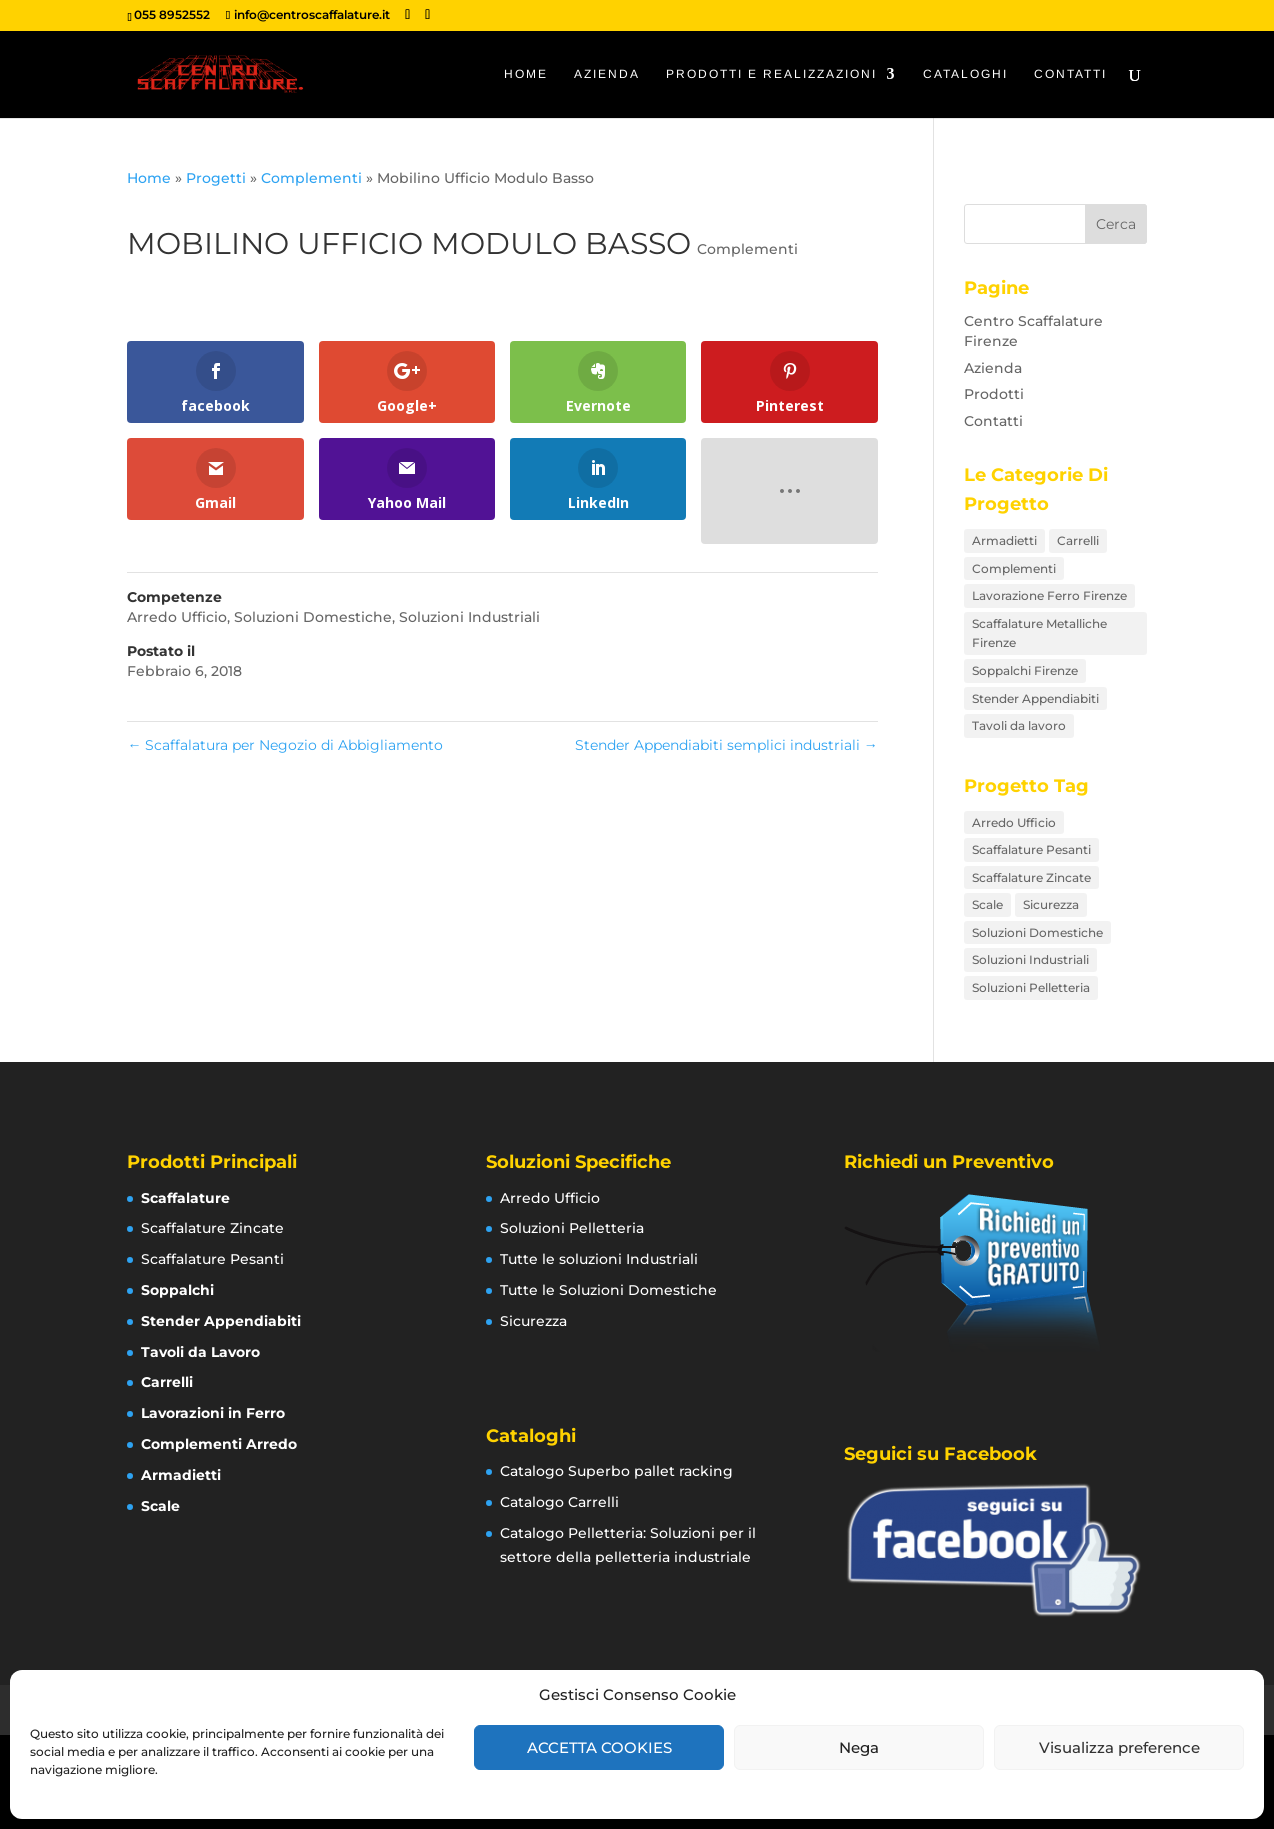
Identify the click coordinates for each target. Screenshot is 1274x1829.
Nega (859, 1747)
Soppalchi (177, 1290)
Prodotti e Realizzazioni (771, 74)
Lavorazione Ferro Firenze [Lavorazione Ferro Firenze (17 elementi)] (1049, 595)
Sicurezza (533, 1321)
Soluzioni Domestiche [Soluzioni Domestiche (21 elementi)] (1037, 932)
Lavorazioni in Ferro (213, 1413)
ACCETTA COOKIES (599, 1747)
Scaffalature (185, 1198)
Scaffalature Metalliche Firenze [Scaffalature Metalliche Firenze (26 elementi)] (1039, 633)
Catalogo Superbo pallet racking (616, 1471)
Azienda (607, 74)
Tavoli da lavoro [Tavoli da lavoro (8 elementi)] (1019, 725)
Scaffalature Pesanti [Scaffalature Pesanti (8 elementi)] (1031, 849)
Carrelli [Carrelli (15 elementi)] (1078, 540)
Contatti (1070, 74)
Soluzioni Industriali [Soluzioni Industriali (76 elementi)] (1030, 959)
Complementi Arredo (219, 1444)
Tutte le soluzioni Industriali (599, 1259)
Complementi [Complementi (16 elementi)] (1014, 568)
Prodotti (994, 394)
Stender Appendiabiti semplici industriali (726, 745)
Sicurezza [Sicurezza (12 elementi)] (1051, 904)
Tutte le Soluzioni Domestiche (608, 1290)
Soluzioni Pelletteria (572, 1228)
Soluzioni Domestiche (313, 617)
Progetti (216, 178)
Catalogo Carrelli (559, 1502)
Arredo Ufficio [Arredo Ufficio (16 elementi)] (1014, 822)
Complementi (311, 178)
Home (526, 74)
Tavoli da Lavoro (200, 1352)
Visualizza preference (1119, 1747)
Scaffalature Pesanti (212, 1259)
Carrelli (167, 1382)
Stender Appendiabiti (221, 1321)
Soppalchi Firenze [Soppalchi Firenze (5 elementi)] (1025, 670)
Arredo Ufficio (177, 617)
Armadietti (181, 1475)
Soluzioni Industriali (469, 617)
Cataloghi (965, 74)
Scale (160, 1506)
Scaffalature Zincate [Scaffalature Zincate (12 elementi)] (1031, 877)
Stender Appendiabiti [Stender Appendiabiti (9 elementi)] (1035, 698)
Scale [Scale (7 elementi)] (987, 904)
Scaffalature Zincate (212, 1228)
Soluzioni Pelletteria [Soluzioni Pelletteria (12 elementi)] (1031, 987)
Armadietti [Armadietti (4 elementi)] (1004, 540)
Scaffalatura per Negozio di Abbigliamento (285, 745)
